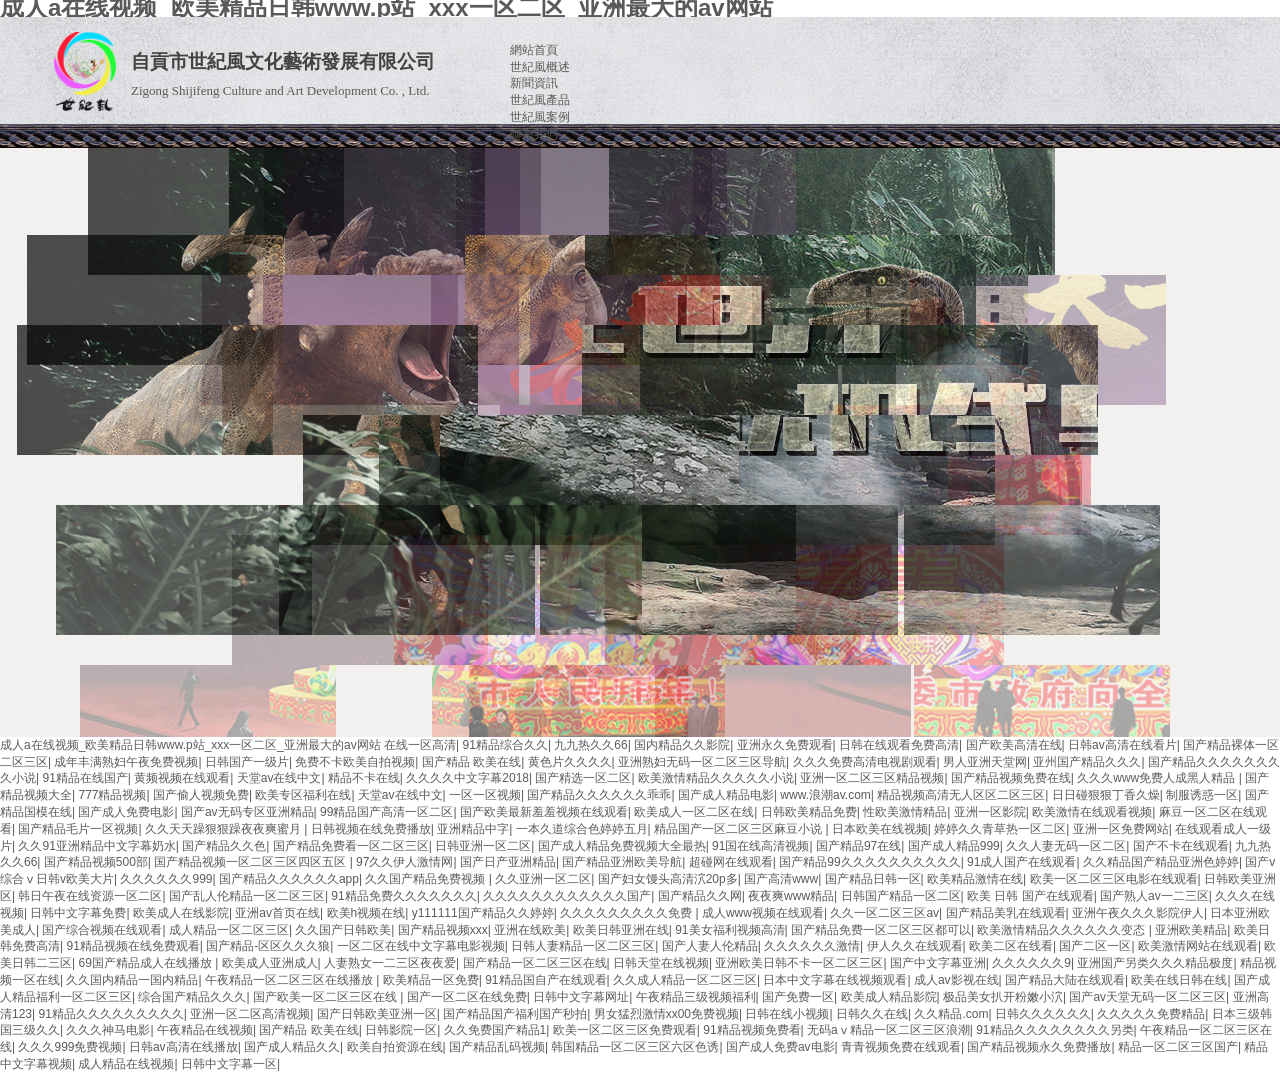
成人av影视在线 (956, 980)
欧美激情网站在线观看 (1198, 946)
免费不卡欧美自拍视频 (355, 762)
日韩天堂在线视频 (661, 963)
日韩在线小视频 (787, 1014)
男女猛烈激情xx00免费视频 (666, 1014)
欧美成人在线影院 (181, 913)
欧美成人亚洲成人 (270, 963)
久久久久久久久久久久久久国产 (567, 896)
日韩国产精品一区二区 (901, 896)
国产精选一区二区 (583, 778)
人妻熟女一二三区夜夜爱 (390, 963)
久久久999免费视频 (70, 1047)
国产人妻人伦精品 (710, 946)
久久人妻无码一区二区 (1066, 846)
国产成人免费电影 (126, 812)
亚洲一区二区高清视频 (250, 1014)
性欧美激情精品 (905, 812)
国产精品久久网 (700, 896)
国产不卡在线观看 (1181, 846)
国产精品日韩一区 (873, 879)
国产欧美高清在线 (1014, 745)
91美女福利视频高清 (729, 930)
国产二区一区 (1095, 946)
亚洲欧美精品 (1191, 930)
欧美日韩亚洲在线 (621, 930)
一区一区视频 (485, 795)
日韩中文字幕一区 (229, 1064)
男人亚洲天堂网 (985, 762)
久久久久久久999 (166, 879)
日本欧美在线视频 (880, 829)
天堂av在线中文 (279, 778)
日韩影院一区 (401, 1030)
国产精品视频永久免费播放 (1039, 1047)
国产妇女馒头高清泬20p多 (668, 879)
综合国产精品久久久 (192, 997)
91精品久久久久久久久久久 (110, 1014)
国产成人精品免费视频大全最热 (622, 846)
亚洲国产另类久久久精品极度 (1155, 963)
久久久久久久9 (1031, 963)
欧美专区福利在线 (303, 795)
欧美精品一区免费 (431, 980)
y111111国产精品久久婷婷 (483, 913)
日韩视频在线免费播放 (371, 829)
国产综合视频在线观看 (102, 930)
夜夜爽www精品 (791, 896)
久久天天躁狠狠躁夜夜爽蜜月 (224, 829)
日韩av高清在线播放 (183, 1047)
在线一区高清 (420, 745)
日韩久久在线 (872, 1014)
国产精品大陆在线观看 (1065, 980)
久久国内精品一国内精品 (132, 980)
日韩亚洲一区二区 (483, 846)
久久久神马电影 (108, 1030)
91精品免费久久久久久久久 (403, 896)
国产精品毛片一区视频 (78, 829)
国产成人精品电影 (726, 795)
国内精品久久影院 (682, 745)
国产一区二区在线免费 (467, 997)
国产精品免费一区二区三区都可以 (881, 930)
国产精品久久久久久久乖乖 (599, 795)
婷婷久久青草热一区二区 (1000, 829)
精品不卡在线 (364, 778)
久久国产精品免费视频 (426, 879)
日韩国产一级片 (247, 762)
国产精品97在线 (858, 846)
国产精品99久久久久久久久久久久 (869, 862)
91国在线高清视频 (760, 846)
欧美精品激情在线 (975, 879)
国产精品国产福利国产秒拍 (515, 1014)
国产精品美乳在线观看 (1006, 913)
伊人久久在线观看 (915, 946)
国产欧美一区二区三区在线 (326, 997)
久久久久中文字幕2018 (467, 778)
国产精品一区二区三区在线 (535, 963)
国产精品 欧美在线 (471, 762)
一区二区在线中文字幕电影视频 (421, 946)
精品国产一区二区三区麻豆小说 (739, 829)
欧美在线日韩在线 (1179, 980)
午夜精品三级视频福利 (696, 997)
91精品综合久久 (505, 745)
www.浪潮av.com (825, 795)
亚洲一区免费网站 (1121, 829)
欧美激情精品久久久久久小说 (716, 778)
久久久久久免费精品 (1151, 1014)
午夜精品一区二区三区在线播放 (290, 980)
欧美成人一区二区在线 (694, 812)
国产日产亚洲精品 (508, 862)
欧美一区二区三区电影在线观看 (1114, 879)
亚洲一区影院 (990, 812)
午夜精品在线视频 (205, 1030)
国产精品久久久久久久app (289, 879)
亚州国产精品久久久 (1087, 762)
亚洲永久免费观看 (785, 745)
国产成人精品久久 (292, 1047)
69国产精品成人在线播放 (146, 963)
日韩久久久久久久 (1043, 1014)
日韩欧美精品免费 (809, 812)
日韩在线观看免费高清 (899, 745)
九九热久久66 (590, 745)
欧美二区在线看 (1011, 946)
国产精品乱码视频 (497, 1047)
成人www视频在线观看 (763, 913)
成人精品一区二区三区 (229, 930)
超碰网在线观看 (731, 862)
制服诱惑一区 (1202, 795)
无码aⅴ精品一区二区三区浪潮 (888, 1030)
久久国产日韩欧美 (343, 930)
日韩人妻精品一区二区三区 (583, 946)
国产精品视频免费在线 (1011, 778)
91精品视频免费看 (751, 1030)
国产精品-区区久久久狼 (268, 946)
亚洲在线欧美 (530, 930)
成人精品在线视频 (126, 1064)
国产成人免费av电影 (780, 1047)
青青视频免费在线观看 (901, 1047)
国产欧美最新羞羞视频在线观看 (544, 812)
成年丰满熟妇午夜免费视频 (126, 762)
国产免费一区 (798, 997)
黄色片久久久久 (570, 762)
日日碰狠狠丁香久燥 (1106, 795)
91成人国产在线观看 (1021, 862)
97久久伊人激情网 (404, 862)
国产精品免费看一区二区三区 (351, 846)
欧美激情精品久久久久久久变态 (1062, 930)
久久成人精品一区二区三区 (685, 980)
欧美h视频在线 (366, 913)
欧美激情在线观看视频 (1092, 812)
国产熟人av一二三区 (1154, 896)
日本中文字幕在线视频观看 (835, 980)
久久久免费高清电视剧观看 (865, 762)
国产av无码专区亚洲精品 (247, 812)
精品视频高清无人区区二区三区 (961, 795)
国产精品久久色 (224, 846)
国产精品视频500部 (96, 862)
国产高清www (781, 879)
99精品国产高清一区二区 (386, 812)
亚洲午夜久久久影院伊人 (1138, 913)
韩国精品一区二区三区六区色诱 (635, 1047)
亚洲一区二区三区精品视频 (872, 778)
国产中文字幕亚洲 (938, 963)
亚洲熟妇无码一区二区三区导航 (702, 762)
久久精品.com (951, 1014)
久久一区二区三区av (884, 913)
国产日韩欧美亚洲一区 (377, 1014)
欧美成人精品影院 (889, 997)
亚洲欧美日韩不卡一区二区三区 (799, 963)
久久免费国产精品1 (495, 1030)
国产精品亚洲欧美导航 (622, 862)
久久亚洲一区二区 (543, 879)
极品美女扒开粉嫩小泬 (1003, 997)
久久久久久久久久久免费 (627, 913)
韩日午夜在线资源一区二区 (90, 896)
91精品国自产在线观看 (545, 980)
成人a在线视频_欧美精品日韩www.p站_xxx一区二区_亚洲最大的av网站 (190, 745)
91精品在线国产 (84, 778)
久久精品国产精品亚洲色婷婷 (1161, 862)
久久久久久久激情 (812, 946)
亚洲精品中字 (473, 829)
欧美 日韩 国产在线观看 (1030, 896)
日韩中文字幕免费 (78, 913)
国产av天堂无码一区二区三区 (1147, 997)
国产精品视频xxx (443, 930)
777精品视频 (112, 795)
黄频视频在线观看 (182, 778)
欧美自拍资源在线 (395, 1047)
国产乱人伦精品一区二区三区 (247, 896)
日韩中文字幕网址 (581, 997)
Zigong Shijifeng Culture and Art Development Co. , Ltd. (280, 90)
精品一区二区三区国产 (1178, 1047)
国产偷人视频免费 (201, 795)
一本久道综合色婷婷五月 (582, 829)
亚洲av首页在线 (277, 913)
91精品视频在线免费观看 (132, 946)
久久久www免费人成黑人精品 (1157, 778)
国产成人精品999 (954, 846)
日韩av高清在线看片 (1122, 745)
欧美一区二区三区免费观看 (625, 1030)
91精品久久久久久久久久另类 (1054, 1030)
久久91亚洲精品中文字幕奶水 (96, 846)
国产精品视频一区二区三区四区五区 (251, 862)
